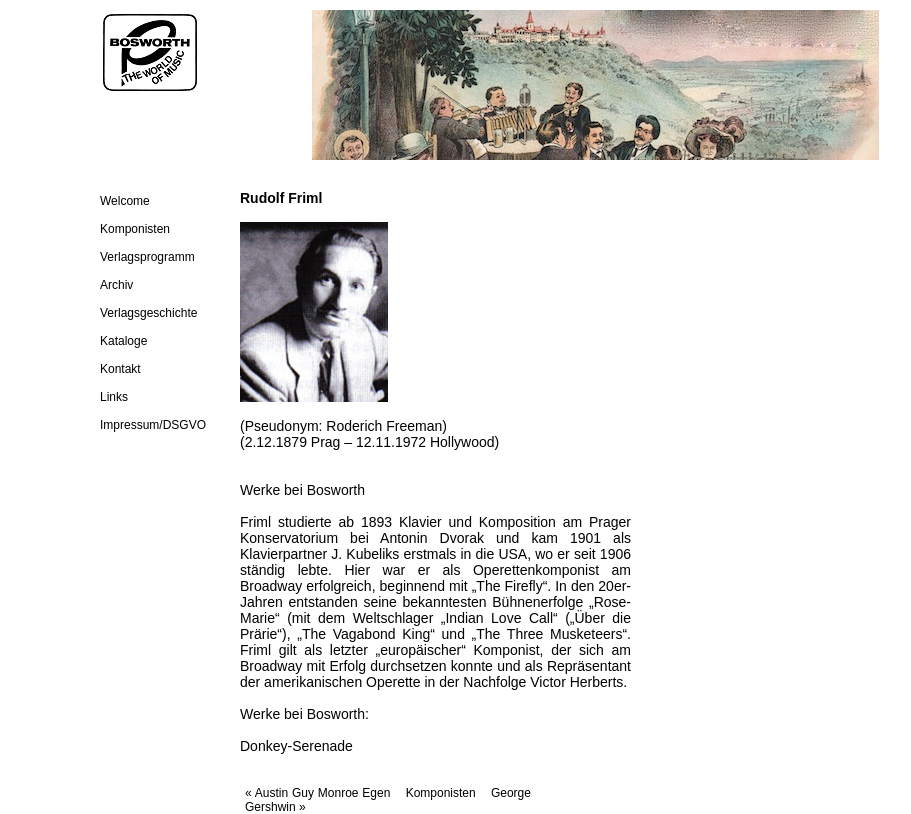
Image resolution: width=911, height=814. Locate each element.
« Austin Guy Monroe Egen (319, 793)
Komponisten (135, 229)
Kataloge (123, 341)
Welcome (125, 201)
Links (114, 397)
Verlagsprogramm (147, 257)
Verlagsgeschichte (148, 313)
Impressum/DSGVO (153, 425)
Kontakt (120, 369)
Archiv (116, 285)
